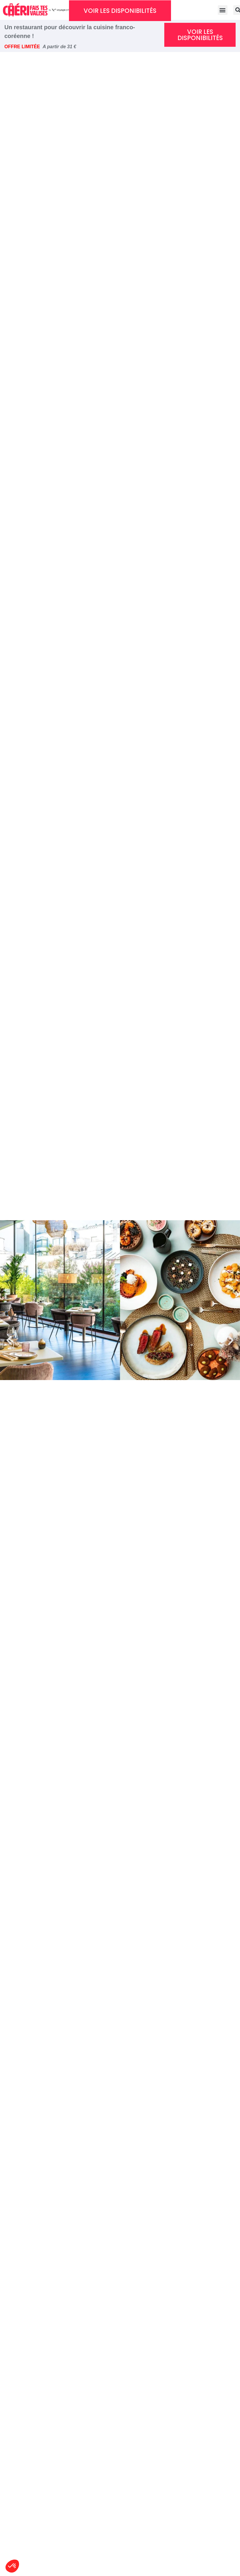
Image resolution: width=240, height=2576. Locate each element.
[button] (9, 1340)
